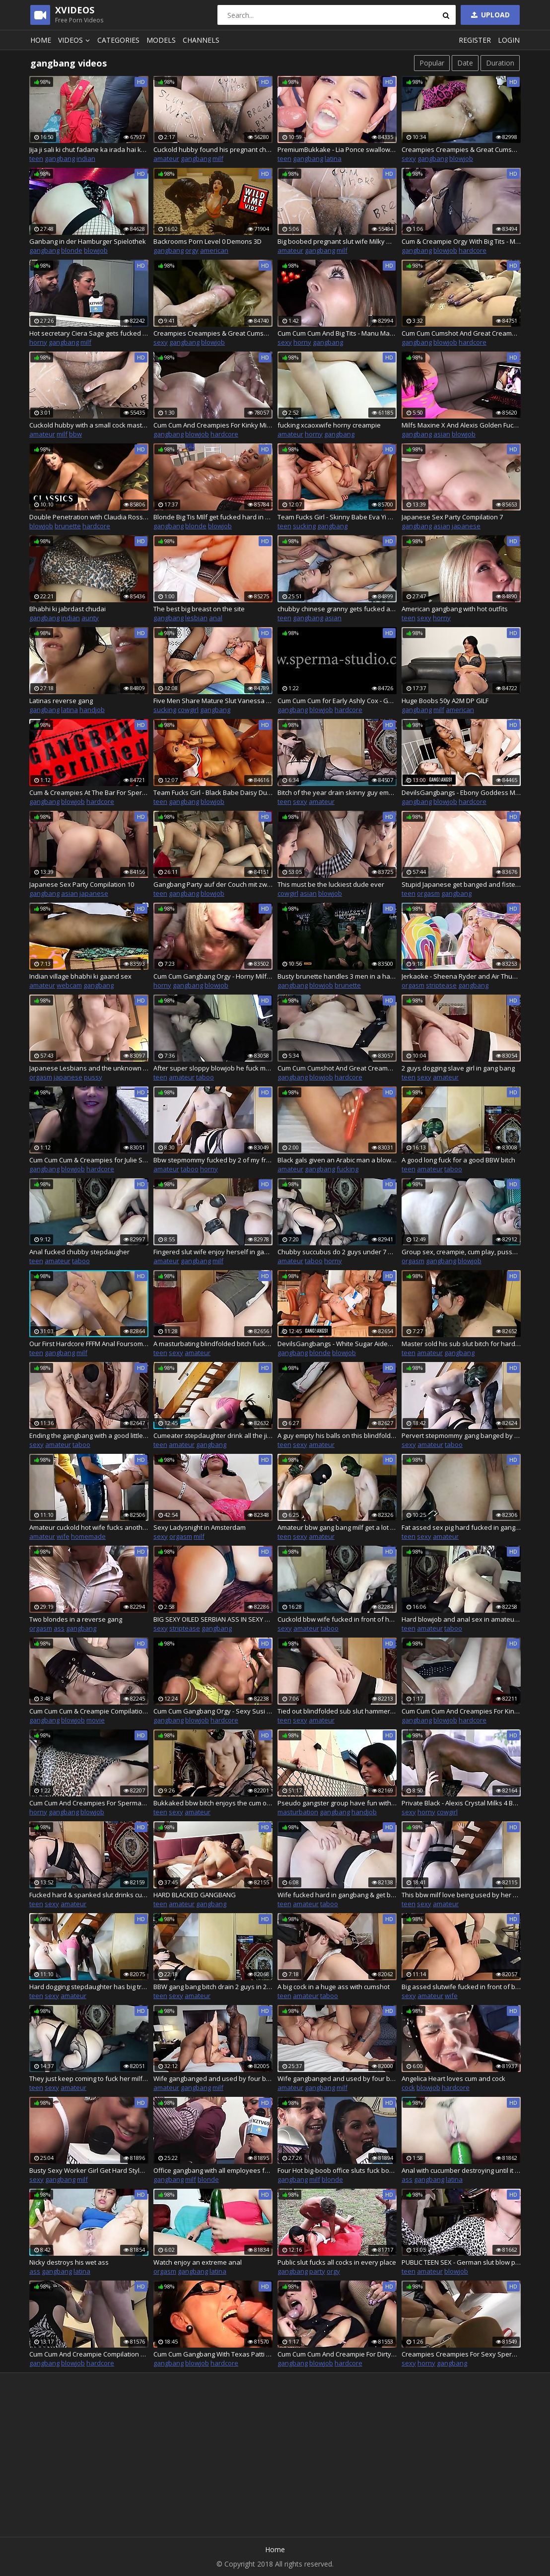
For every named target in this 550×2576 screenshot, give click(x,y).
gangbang (60, 158)
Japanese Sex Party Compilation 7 (452, 516)
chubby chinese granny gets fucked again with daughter (337, 608)
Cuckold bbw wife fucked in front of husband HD (337, 1619)
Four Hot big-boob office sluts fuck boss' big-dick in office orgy (337, 2170)
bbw (75, 433)
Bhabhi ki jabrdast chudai (67, 608)
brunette (68, 525)
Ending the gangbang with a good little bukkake (88, 1435)
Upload (489, 14)
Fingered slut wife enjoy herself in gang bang (213, 1251)
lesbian (196, 617)
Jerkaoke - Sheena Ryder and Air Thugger (461, 976)
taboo (205, 1077)
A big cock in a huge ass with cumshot (333, 1986)
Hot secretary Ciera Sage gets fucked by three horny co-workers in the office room (88, 333)
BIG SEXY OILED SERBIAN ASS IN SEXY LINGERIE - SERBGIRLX (213, 1619)
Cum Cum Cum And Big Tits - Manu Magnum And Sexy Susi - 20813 (337, 333)
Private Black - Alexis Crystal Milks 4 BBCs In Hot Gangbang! (461, 1802)
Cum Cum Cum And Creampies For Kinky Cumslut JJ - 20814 (461, 1711)
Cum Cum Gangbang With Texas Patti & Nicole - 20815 (213, 2354)
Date (465, 63)
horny (38, 342)
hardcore (472, 250)
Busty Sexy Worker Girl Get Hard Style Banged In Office (88, 2170)
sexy (409, 158)
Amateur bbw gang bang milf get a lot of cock (337, 1527)
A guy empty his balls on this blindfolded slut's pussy (337, 1435)
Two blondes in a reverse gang (75, 1619)
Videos (75, 40)
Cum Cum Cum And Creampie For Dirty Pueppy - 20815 (337, 2354)
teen (36, 158)
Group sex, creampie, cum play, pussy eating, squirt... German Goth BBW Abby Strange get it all (461, 1251)
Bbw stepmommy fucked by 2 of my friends (213, 1159)
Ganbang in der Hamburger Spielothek (87, 241)
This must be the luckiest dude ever (330, 884)
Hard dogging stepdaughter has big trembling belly (88, 1986)
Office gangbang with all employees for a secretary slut (213, 2170)
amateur (166, 158)
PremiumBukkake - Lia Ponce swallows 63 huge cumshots (337, 149)
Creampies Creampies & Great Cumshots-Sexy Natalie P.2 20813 (461, 149)
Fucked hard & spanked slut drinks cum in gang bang (88, 1894)
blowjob (461, 158)
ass (59, 1628)
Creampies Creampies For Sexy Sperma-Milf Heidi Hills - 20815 (461, 2354)
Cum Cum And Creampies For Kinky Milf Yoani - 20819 (213, 425)
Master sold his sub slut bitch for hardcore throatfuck (461, 1343)
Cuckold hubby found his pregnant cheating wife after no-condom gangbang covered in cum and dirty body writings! (213, 149)
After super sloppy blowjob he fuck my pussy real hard (213, 1068)
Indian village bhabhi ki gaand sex (80, 976)
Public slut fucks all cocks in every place (336, 2262)
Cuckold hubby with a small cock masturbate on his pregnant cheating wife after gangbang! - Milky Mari (88, 425)
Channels (201, 40)
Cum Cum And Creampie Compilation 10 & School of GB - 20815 (88, 2354)
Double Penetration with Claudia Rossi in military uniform (88, 516)
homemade (88, 1536)
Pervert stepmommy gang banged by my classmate (461, 1435)
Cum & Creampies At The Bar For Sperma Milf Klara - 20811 (88, 792)
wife (63, 1536)
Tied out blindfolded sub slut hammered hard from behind (337, 1711)
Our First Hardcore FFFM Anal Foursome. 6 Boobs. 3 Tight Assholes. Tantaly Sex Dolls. (88, 1343)
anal (215, 617)
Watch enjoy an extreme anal (197, 2262)
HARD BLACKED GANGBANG (194, 1894)
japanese (466, 525)
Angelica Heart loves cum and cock (453, 2078)
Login (509, 40)
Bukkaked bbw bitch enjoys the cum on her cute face (213, 1802)
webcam (69, 985)
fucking (347, 1168)
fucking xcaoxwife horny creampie (329, 425)
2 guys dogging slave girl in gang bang (458, 1068)
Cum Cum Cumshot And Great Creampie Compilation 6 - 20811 (461, 333)
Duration (500, 63)
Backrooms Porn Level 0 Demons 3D (207, 241)
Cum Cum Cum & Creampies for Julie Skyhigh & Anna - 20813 (88, 1159)
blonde (71, 250)
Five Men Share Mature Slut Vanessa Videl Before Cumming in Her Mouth (213, 700)
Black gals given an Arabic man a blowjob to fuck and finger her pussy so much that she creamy (337, 1159)
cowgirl (188, 709)
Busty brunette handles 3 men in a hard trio (337, 976)
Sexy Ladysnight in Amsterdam (199, 1527)
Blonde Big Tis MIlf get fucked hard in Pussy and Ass (213, 516)
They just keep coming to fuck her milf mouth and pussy (88, 2078)
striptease (441, 985)
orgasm (428, 893)
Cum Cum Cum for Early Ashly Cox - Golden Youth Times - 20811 (337, 700)
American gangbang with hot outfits (455, 608)
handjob (92, 709)
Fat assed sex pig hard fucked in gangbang (461, 1527)
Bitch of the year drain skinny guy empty (337, 792)
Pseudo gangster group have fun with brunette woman (337, 1802)
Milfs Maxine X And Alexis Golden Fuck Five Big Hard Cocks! (461, 425)
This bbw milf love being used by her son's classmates (461, 1894)
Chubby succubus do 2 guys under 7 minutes (337, 1251)
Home (40, 40)
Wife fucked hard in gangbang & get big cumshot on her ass (337, 1894)
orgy (192, 250)
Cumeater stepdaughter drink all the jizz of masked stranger (213, 1435)
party (317, 2271)
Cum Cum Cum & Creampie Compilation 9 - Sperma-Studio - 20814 (88, 1711)
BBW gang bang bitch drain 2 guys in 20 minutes (213, 1986)
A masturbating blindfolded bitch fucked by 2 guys (213, 1343)
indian (85, 158)
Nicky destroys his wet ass (69, 2262)
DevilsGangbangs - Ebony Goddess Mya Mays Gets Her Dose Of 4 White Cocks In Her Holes (461, 792)
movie (95, 1720)
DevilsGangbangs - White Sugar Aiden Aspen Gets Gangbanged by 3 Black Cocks (337, 1343)
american (214, 250)
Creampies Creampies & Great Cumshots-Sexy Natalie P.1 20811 (213, 333)
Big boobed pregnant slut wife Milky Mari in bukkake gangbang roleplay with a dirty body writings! (337, 241)
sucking (304, 525)
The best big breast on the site (199, 608)
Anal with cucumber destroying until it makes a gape (461, 2170)
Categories (118, 40)
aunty (90, 617)
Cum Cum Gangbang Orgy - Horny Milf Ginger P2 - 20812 (213, 976)
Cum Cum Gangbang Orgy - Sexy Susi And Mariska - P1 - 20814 (213, 1711)
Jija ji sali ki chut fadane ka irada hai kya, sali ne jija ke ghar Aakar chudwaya (88, 149)
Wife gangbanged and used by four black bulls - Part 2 (337, 2078)
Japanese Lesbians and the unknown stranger (88, 1068)
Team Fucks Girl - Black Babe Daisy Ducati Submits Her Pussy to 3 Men (213, 792)
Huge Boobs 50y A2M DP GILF (445, 700)
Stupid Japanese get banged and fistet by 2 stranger (461, 884)
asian (441, 433)
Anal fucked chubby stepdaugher (79, 1251)
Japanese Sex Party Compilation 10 (81, 884)
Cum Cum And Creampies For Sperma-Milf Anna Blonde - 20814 (88, 1802)
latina (333, 158)
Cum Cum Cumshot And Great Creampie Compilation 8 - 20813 (337, 1068)
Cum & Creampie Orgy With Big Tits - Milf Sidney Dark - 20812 (461, 241)
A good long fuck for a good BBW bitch (458, 1159)
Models (161, 40)
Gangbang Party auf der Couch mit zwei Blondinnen (213, 884)
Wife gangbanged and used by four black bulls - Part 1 (213, 2078)
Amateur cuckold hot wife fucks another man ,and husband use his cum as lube (88, 1527)
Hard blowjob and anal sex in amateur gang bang (461, 1619)
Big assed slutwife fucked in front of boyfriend (461, 1986)
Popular (431, 63)
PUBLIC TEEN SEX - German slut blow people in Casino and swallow (461, 2262)
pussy (93, 1077)
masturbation (297, 1811)
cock (408, 2087)
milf (217, 158)
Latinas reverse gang (61, 700)
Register (475, 40)
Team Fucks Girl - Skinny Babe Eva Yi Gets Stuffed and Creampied (337, 516)
